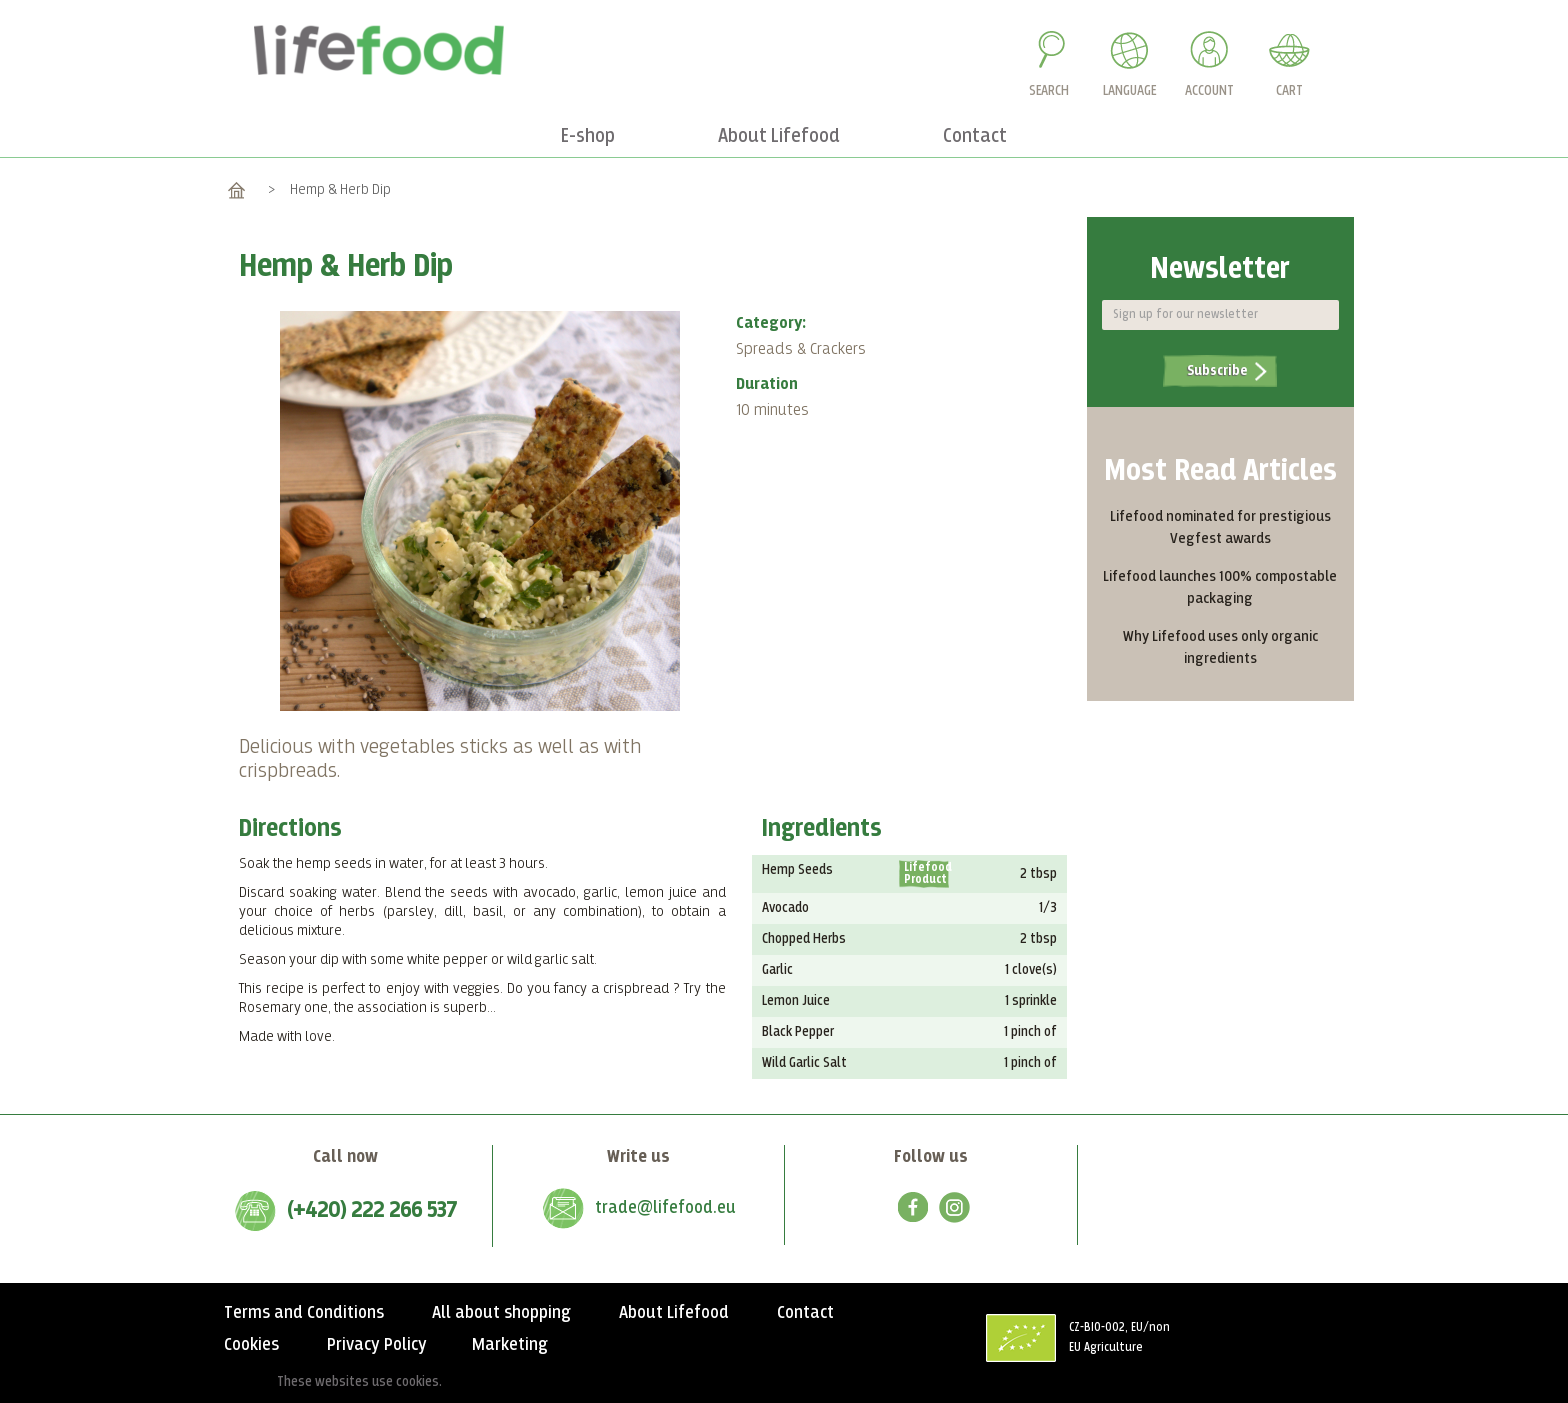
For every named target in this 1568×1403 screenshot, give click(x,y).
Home (236, 189)
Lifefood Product (926, 874)
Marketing (510, 1345)
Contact (805, 1313)
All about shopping (501, 1313)
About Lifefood (674, 1313)
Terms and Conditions (304, 1313)
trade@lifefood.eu (665, 1208)
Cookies (251, 1345)
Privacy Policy (377, 1345)
